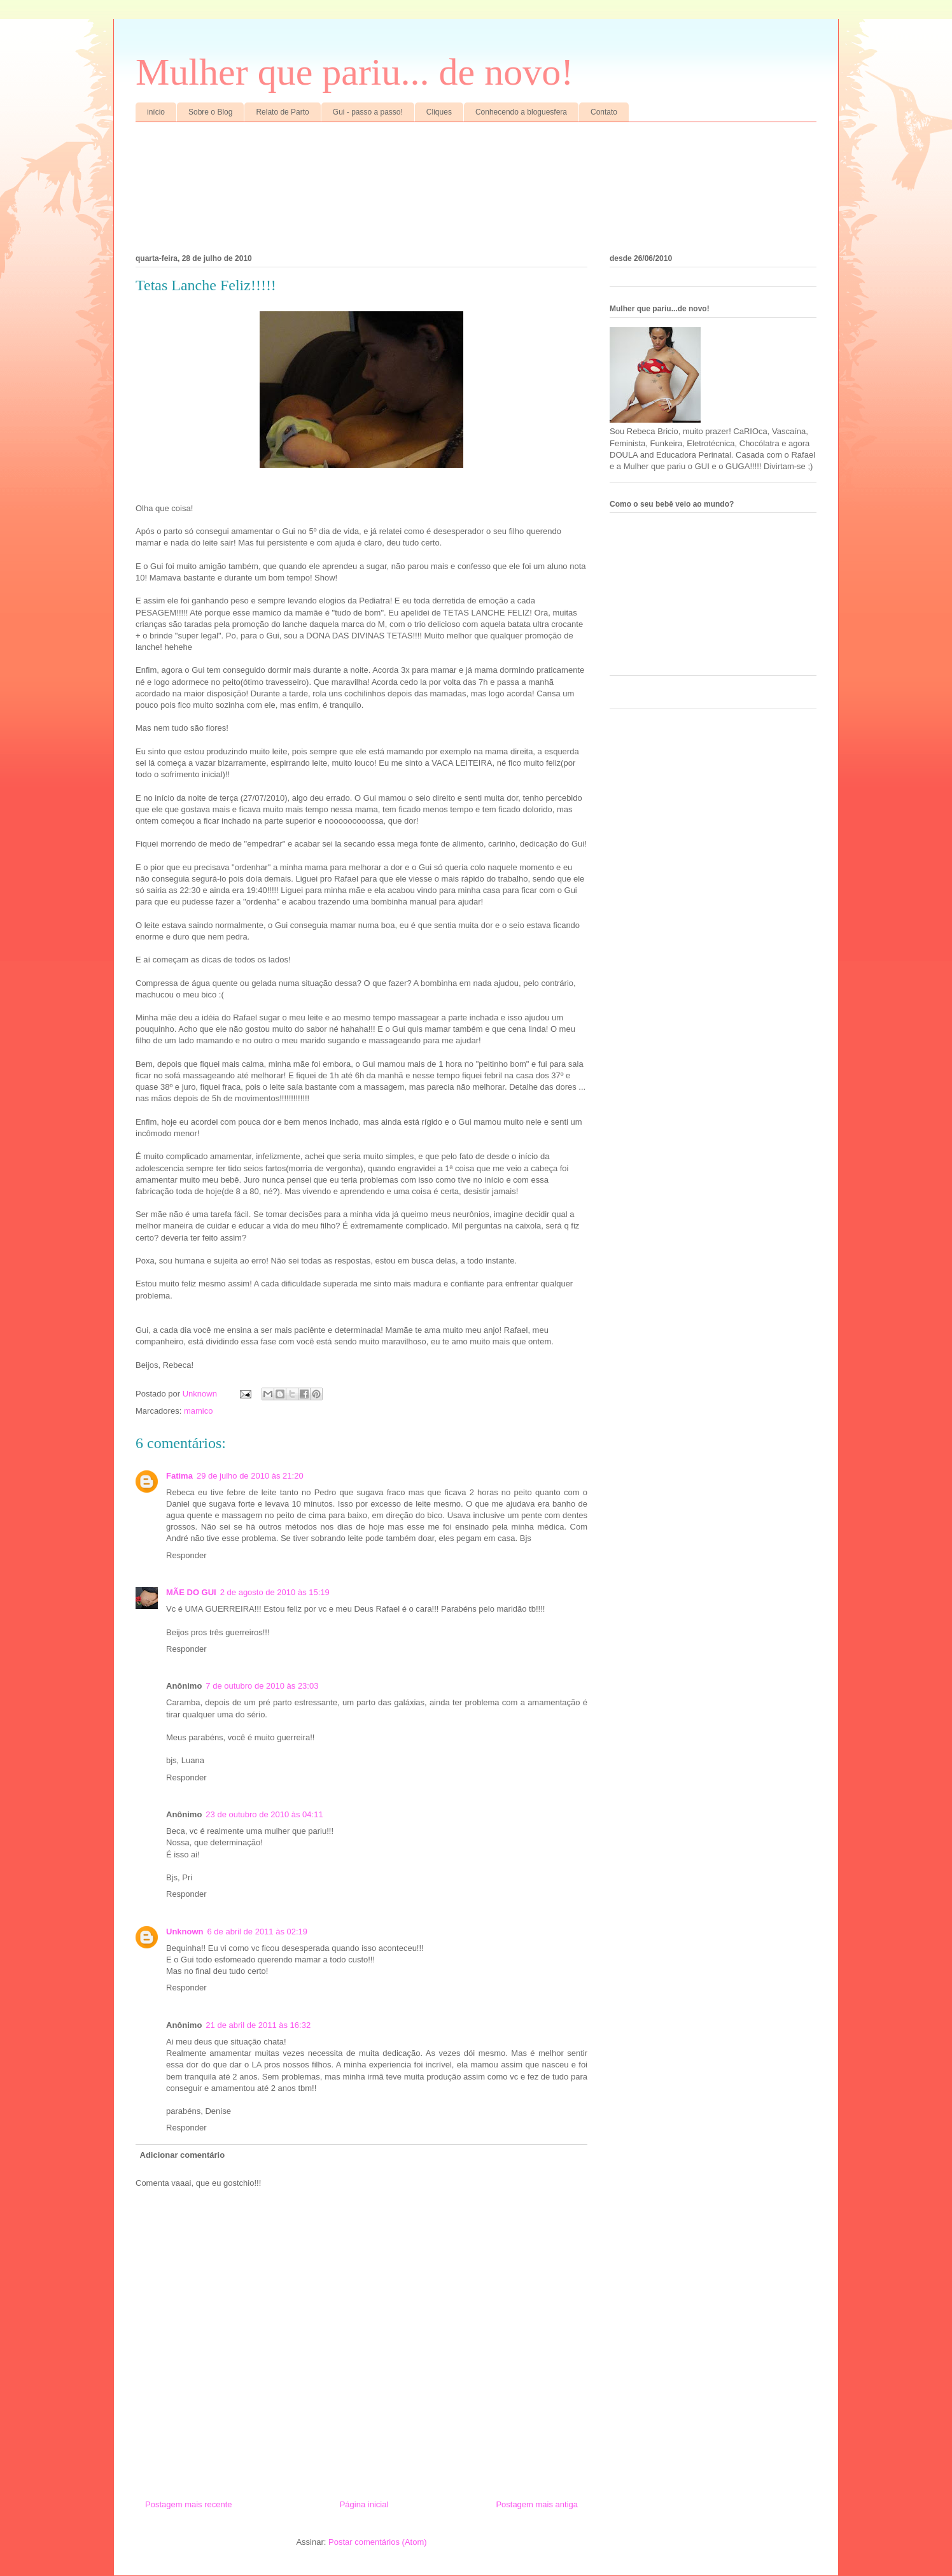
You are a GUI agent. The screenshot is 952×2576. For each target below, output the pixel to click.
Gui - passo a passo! (368, 112)
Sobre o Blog (210, 112)
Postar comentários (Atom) (377, 2542)
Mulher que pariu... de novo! (354, 72)
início (156, 112)
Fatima (179, 1476)
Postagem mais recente (188, 2504)
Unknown (185, 1931)
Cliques (439, 112)
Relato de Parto (282, 112)
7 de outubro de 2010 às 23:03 (262, 1686)
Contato (604, 112)
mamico (198, 1411)
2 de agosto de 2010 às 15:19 (275, 1592)
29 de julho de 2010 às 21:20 (250, 1476)
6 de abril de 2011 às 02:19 (257, 1931)
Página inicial (364, 2504)
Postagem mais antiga (537, 2504)
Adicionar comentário (182, 2155)
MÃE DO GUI (191, 1592)
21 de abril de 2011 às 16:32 (258, 2025)
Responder (186, 1555)
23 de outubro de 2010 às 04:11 (264, 1814)
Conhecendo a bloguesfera (521, 112)
